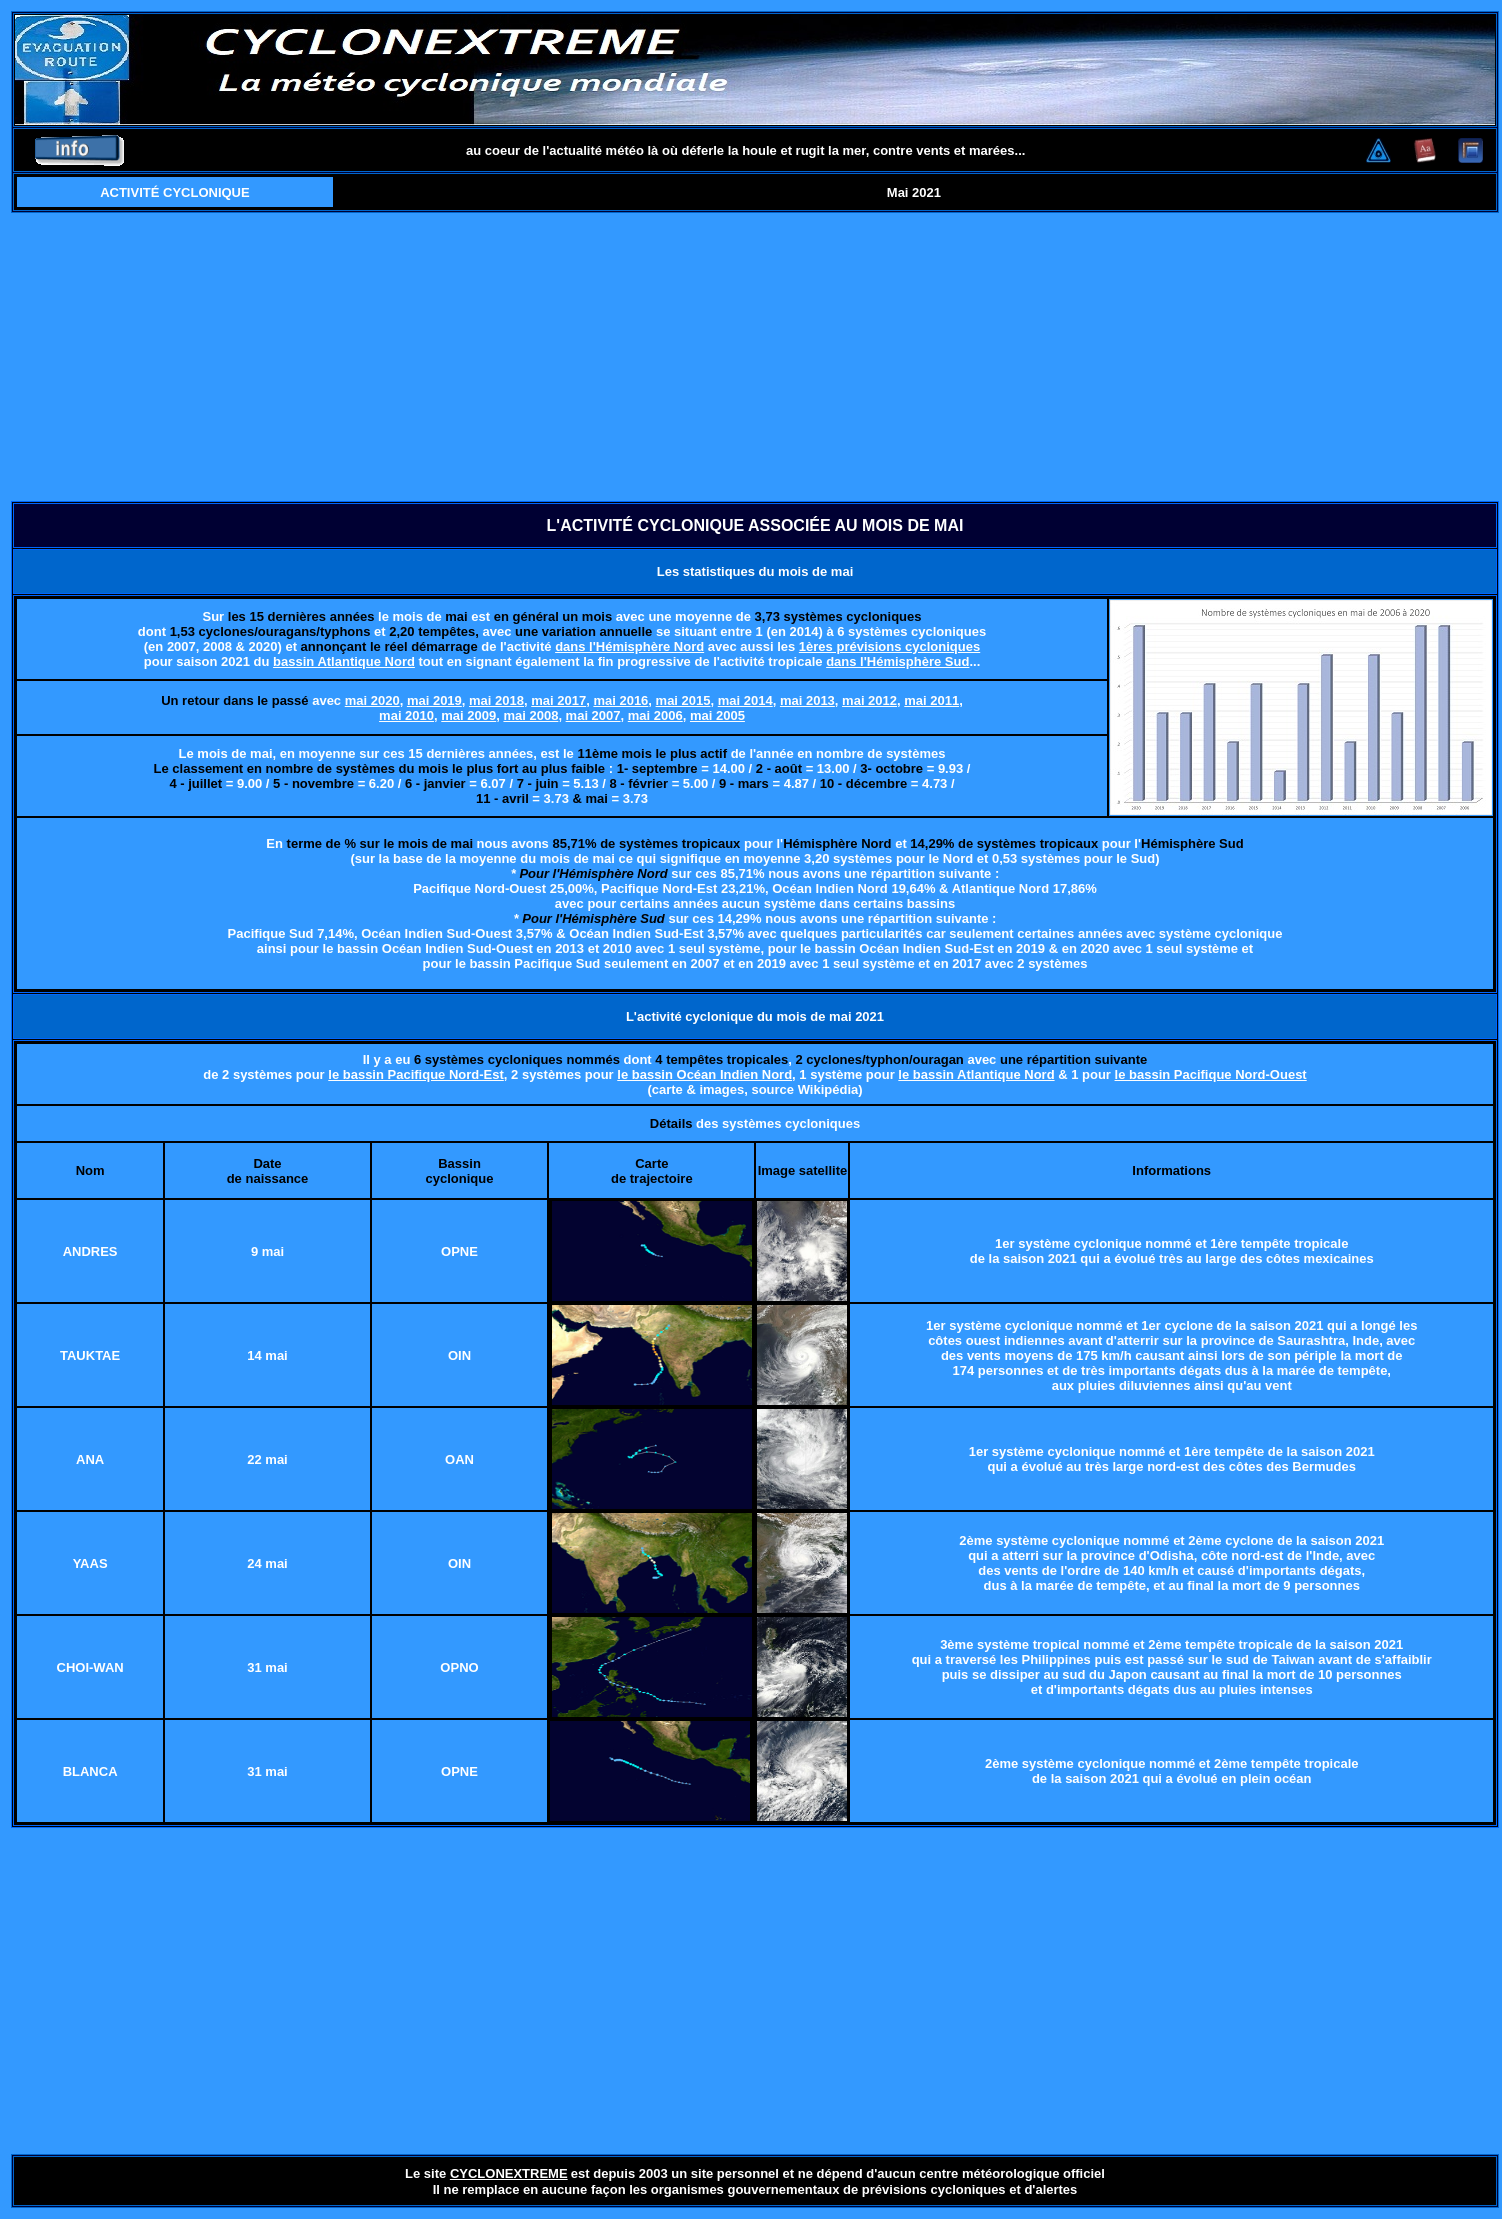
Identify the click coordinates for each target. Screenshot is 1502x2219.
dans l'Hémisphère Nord (629, 646)
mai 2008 (530, 715)
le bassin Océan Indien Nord (704, 1074)
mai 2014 (745, 700)
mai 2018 (496, 700)
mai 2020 (372, 700)
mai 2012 (869, 700)
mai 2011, (933, 700)
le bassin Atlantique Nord (976, 1074)
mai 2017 (558, 700)
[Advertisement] (755, 357)
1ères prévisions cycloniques (889, 646)
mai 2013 (807, 700)
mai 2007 (593, 715)
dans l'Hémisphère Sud (897, 661)
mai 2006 (655, 715)
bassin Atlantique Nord (344, 661)
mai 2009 (468, 715)
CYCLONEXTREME (509, 2173)
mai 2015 (683, 700)
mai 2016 (620, 700)
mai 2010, (408, 715)
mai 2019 (434, 700)
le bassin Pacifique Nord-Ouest (1211, 1074)
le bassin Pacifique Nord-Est (416, 1074)
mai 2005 (717, 715)
